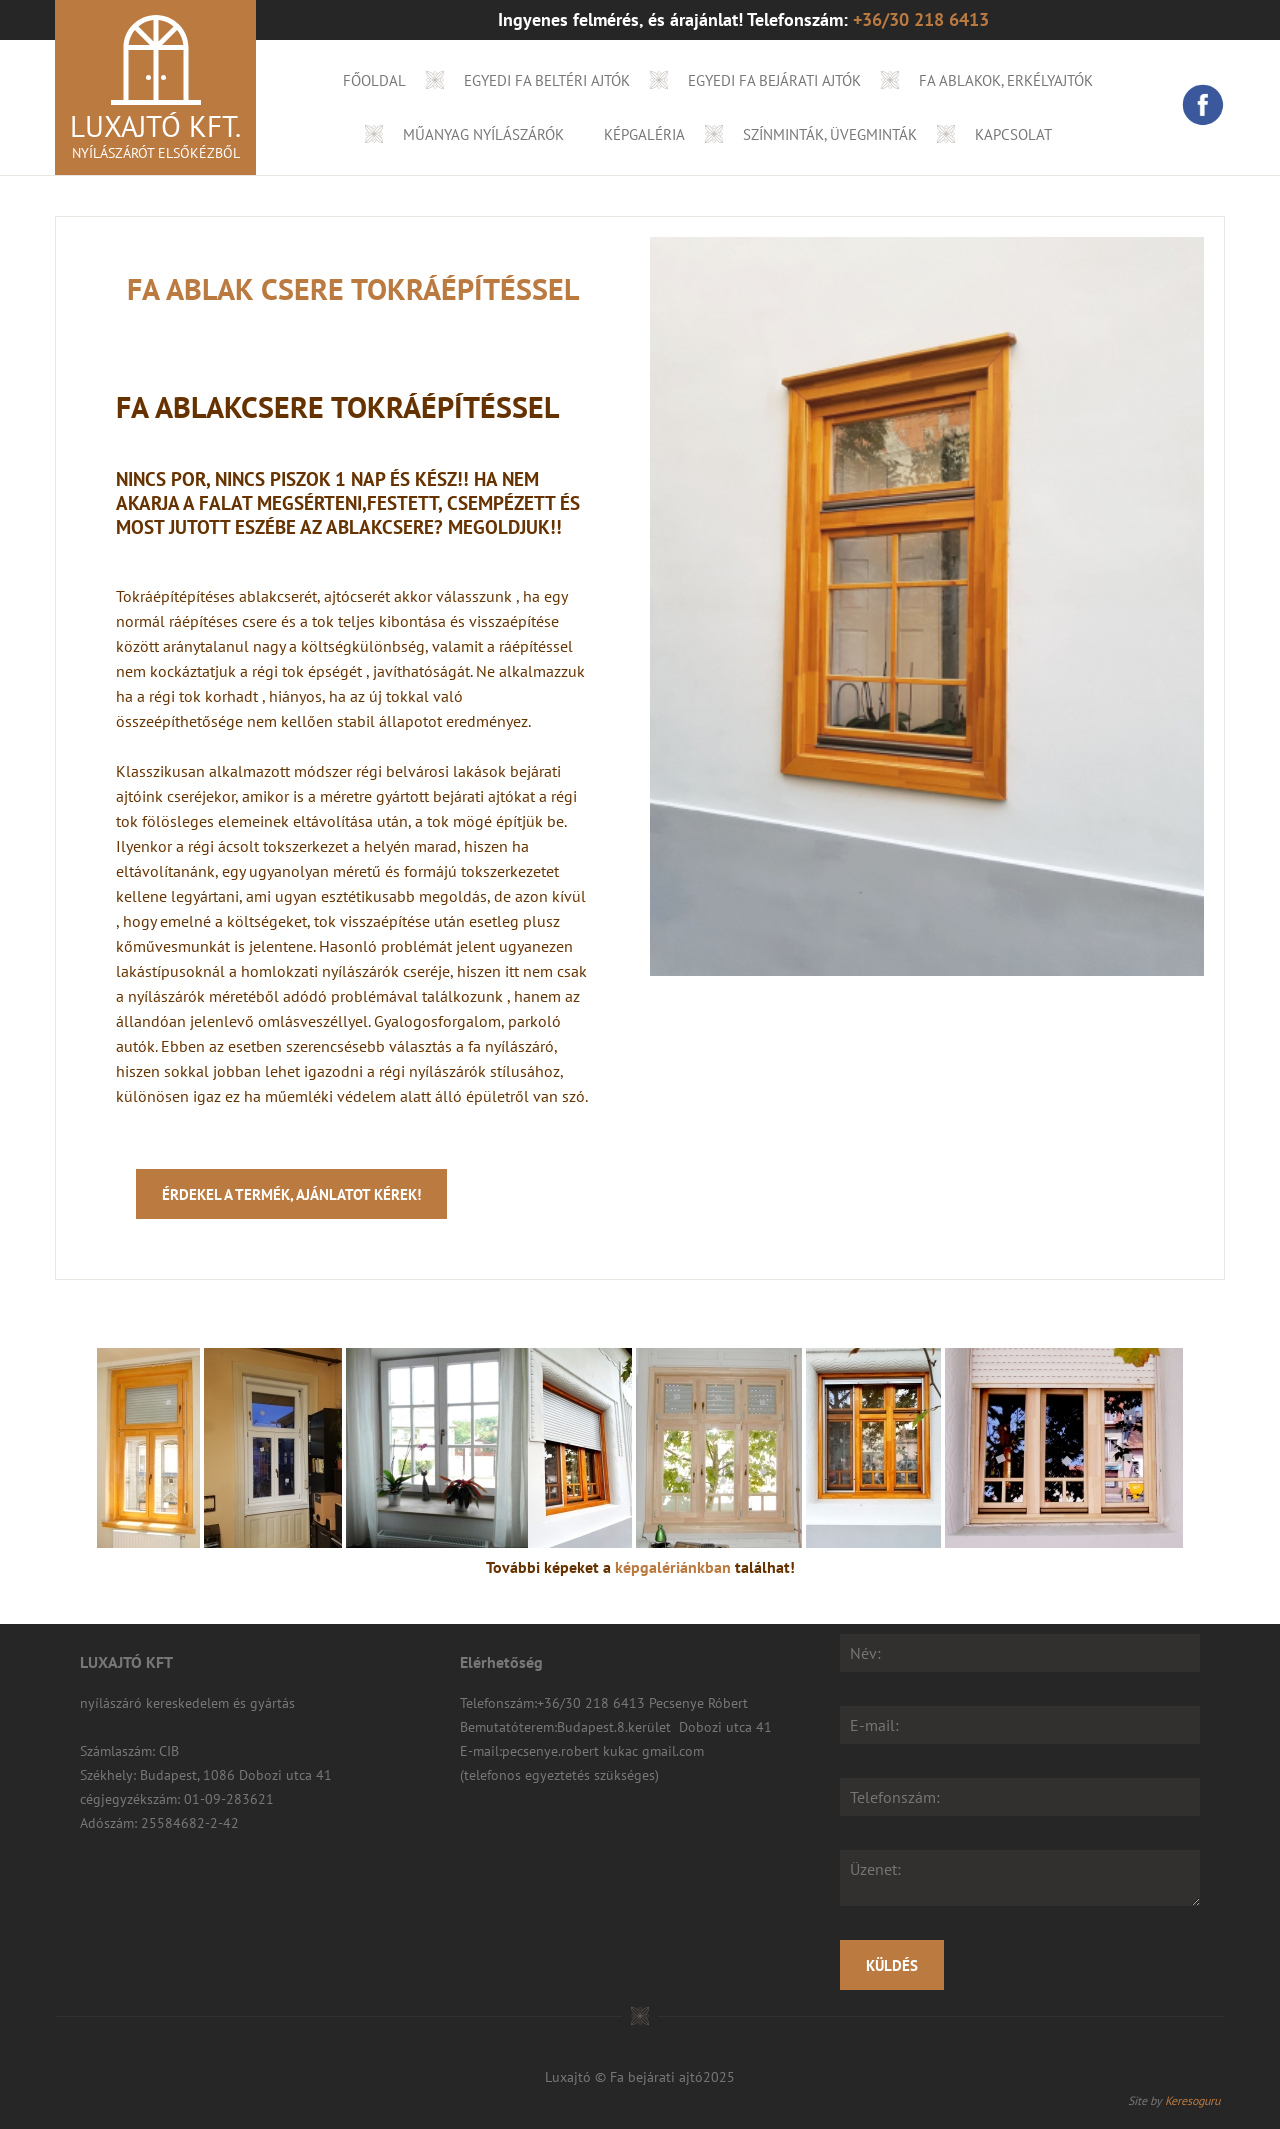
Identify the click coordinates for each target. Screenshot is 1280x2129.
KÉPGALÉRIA (644, 134)
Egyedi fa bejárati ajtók (774, 80)
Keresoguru (1192, 2100)
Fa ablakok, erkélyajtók (1006, 80)
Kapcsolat (1013, 134)
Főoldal (374, 80)
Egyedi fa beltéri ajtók (547, 80)
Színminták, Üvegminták (830, 134)
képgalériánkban (673, 1567)
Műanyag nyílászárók (483, 134)
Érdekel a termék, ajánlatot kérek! (291, 1194)
